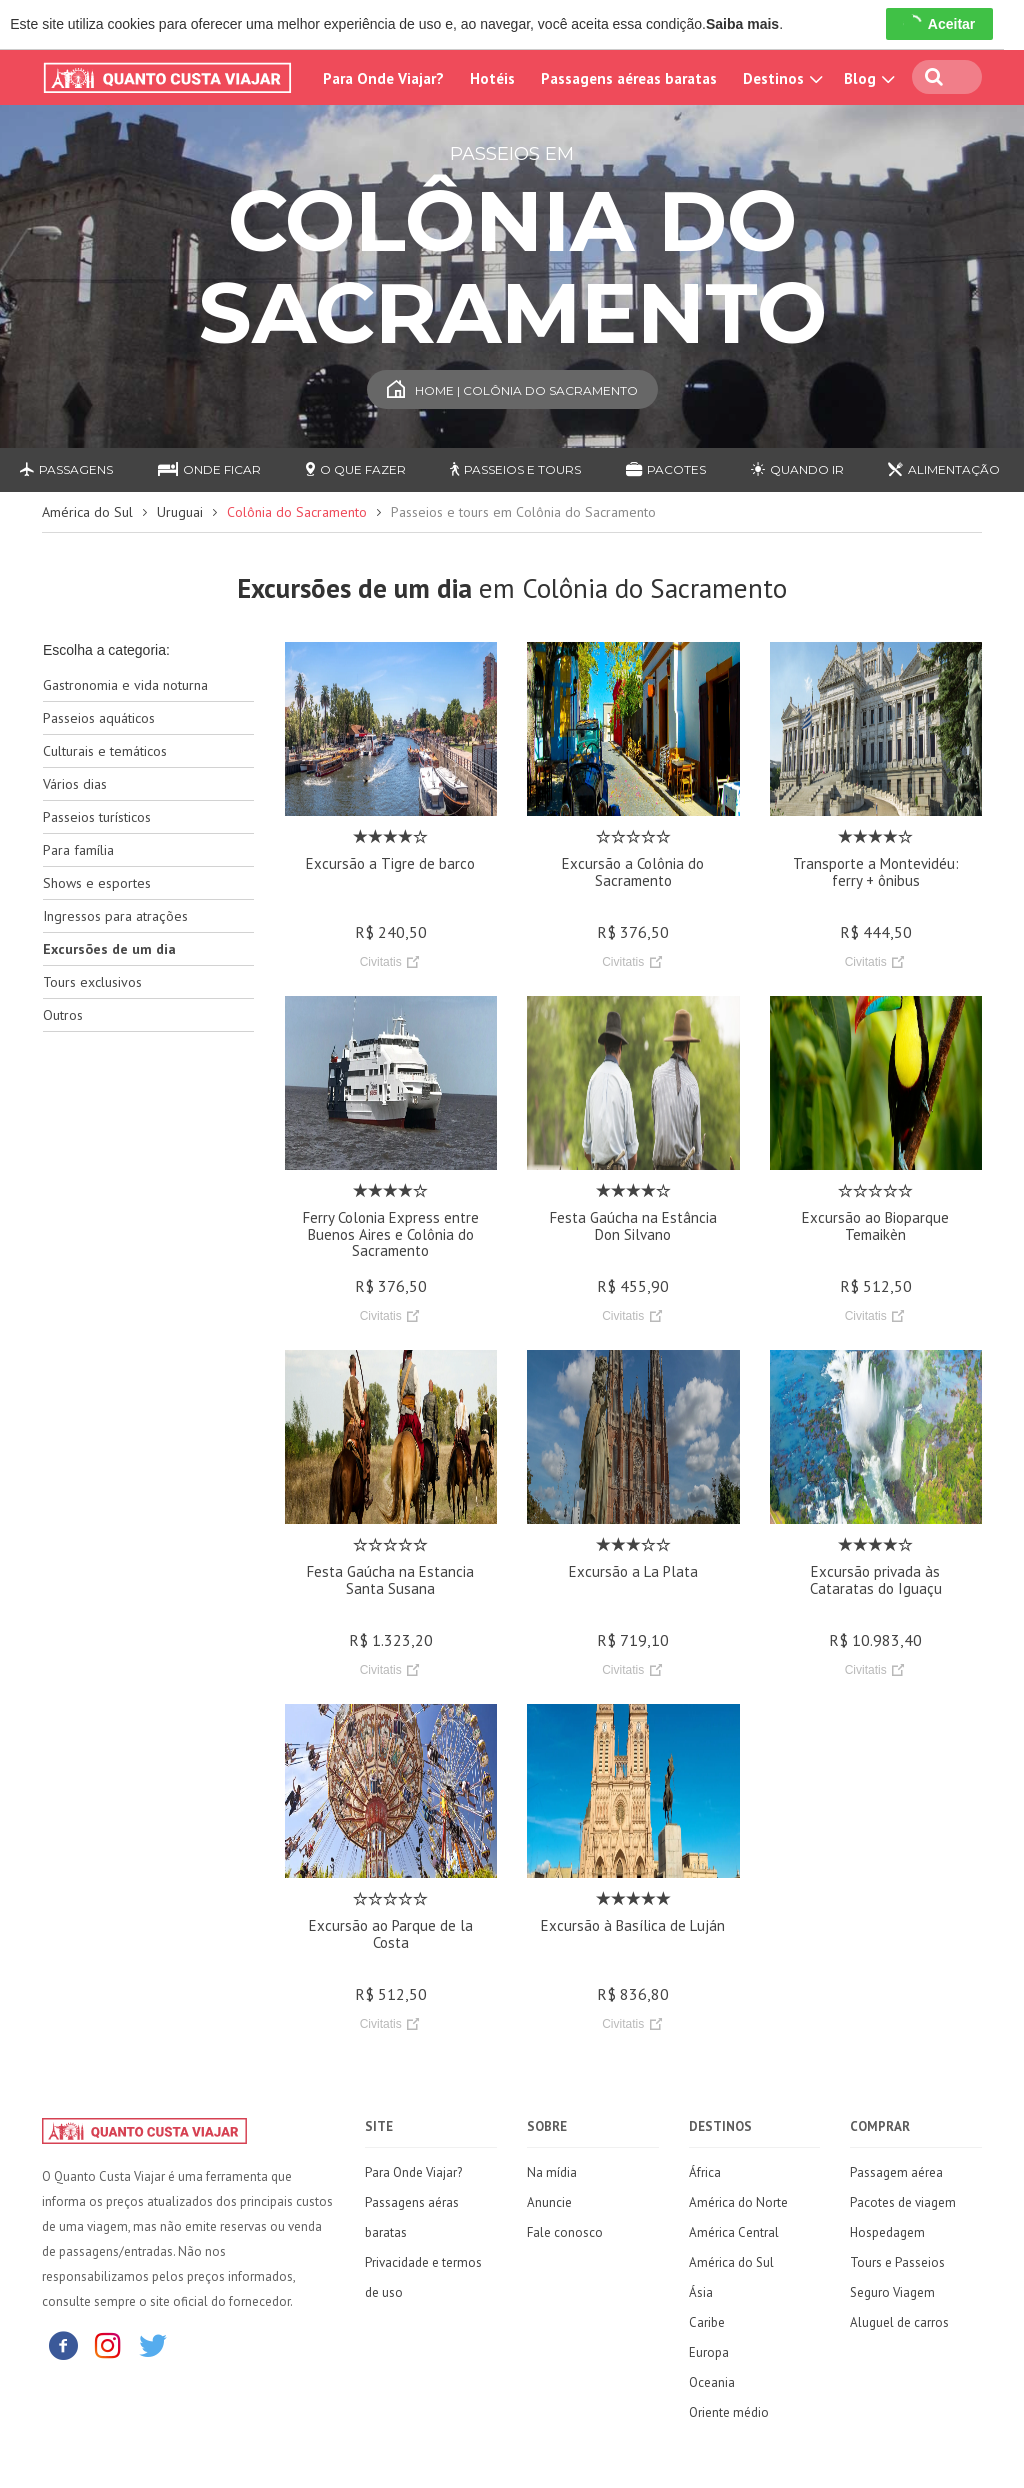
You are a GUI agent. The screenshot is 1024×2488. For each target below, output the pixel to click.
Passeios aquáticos (99, 718)
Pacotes (666, 469)
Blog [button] (867, 78)
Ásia (701, 2292)
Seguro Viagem (892, 2292)
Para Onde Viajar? (383, 78)
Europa (709, 2352)
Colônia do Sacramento (297, 512)
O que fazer (356, 469)
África (705, 2172)
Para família (78, 850)
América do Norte (738, 2202)
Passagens (66, 469)
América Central (734, 2232)
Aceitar (939, 24)
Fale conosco (565, 2232)
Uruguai (180, 512)
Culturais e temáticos (105, 751)
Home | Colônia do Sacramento (512, 390)
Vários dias (75, 784)
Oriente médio (729, 2412)
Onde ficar (209, 469)
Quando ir (797, 469)
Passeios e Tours (515, 469)
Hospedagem (887, 2232)
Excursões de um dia (109, 949)
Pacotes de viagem (903, 2202)
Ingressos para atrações (115, 916)
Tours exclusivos (92, 982)
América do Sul (87, 512)
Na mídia (552, 2172)
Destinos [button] (780, 78)
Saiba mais (742, 24)
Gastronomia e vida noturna (125, 685)
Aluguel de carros (899, 2322)
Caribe (707, 2322)
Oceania (712, 2382)
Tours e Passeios (897, 2262)
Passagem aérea (896, 2172)
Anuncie (549, 2202)
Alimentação (944, 469)
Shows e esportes (97, 883)
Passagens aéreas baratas (629, 78)
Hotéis (492, 78)
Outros (63, 1015)
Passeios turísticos (97, 817)
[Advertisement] (148, 1363)
